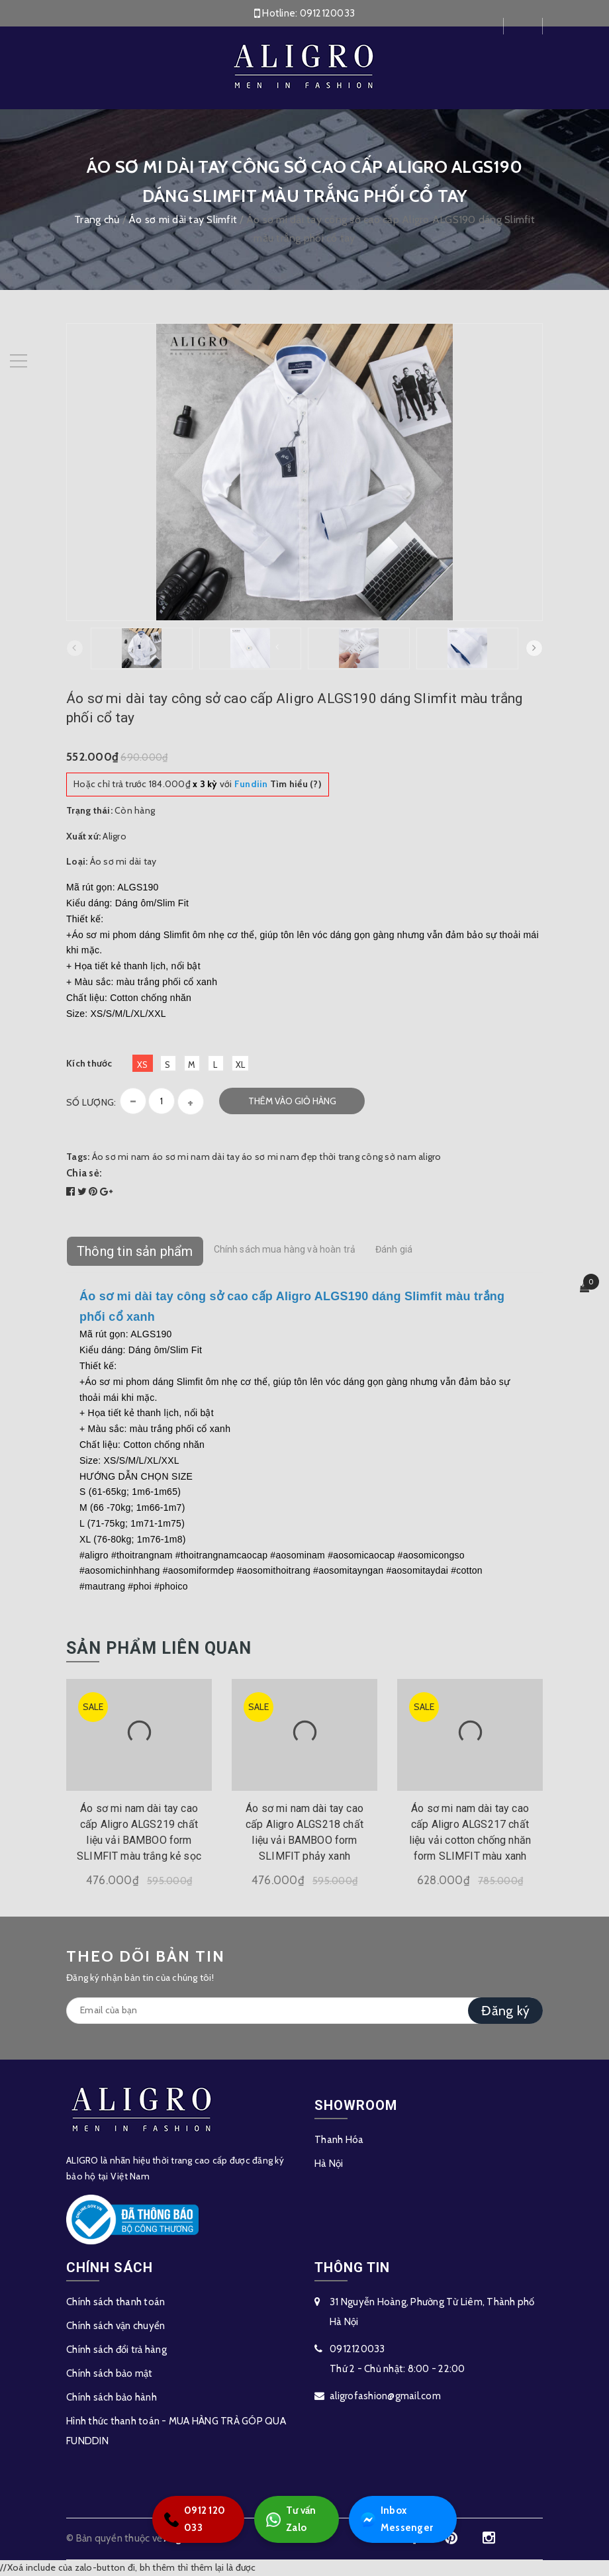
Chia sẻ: (84, 1173)
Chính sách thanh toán (115, 2302)
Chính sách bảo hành (111, 2397)
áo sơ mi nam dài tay (196, 1157)
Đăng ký (505, 2011)
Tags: (79, 1157)
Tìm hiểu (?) (278, 784)
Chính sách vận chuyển (115, 2326)
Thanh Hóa (338, 2140)
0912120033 (327, 13)
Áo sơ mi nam (121, 1157)
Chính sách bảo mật (109, 2373)
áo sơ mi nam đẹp (279, 1157)
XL (241, 1064)
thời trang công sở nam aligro (380, 1157)
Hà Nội (329, 2164)
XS (142, 1064)
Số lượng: (91, 1102)
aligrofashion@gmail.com (385, 2396)
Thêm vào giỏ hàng (292, 1101)
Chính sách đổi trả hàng (116, 2350)
